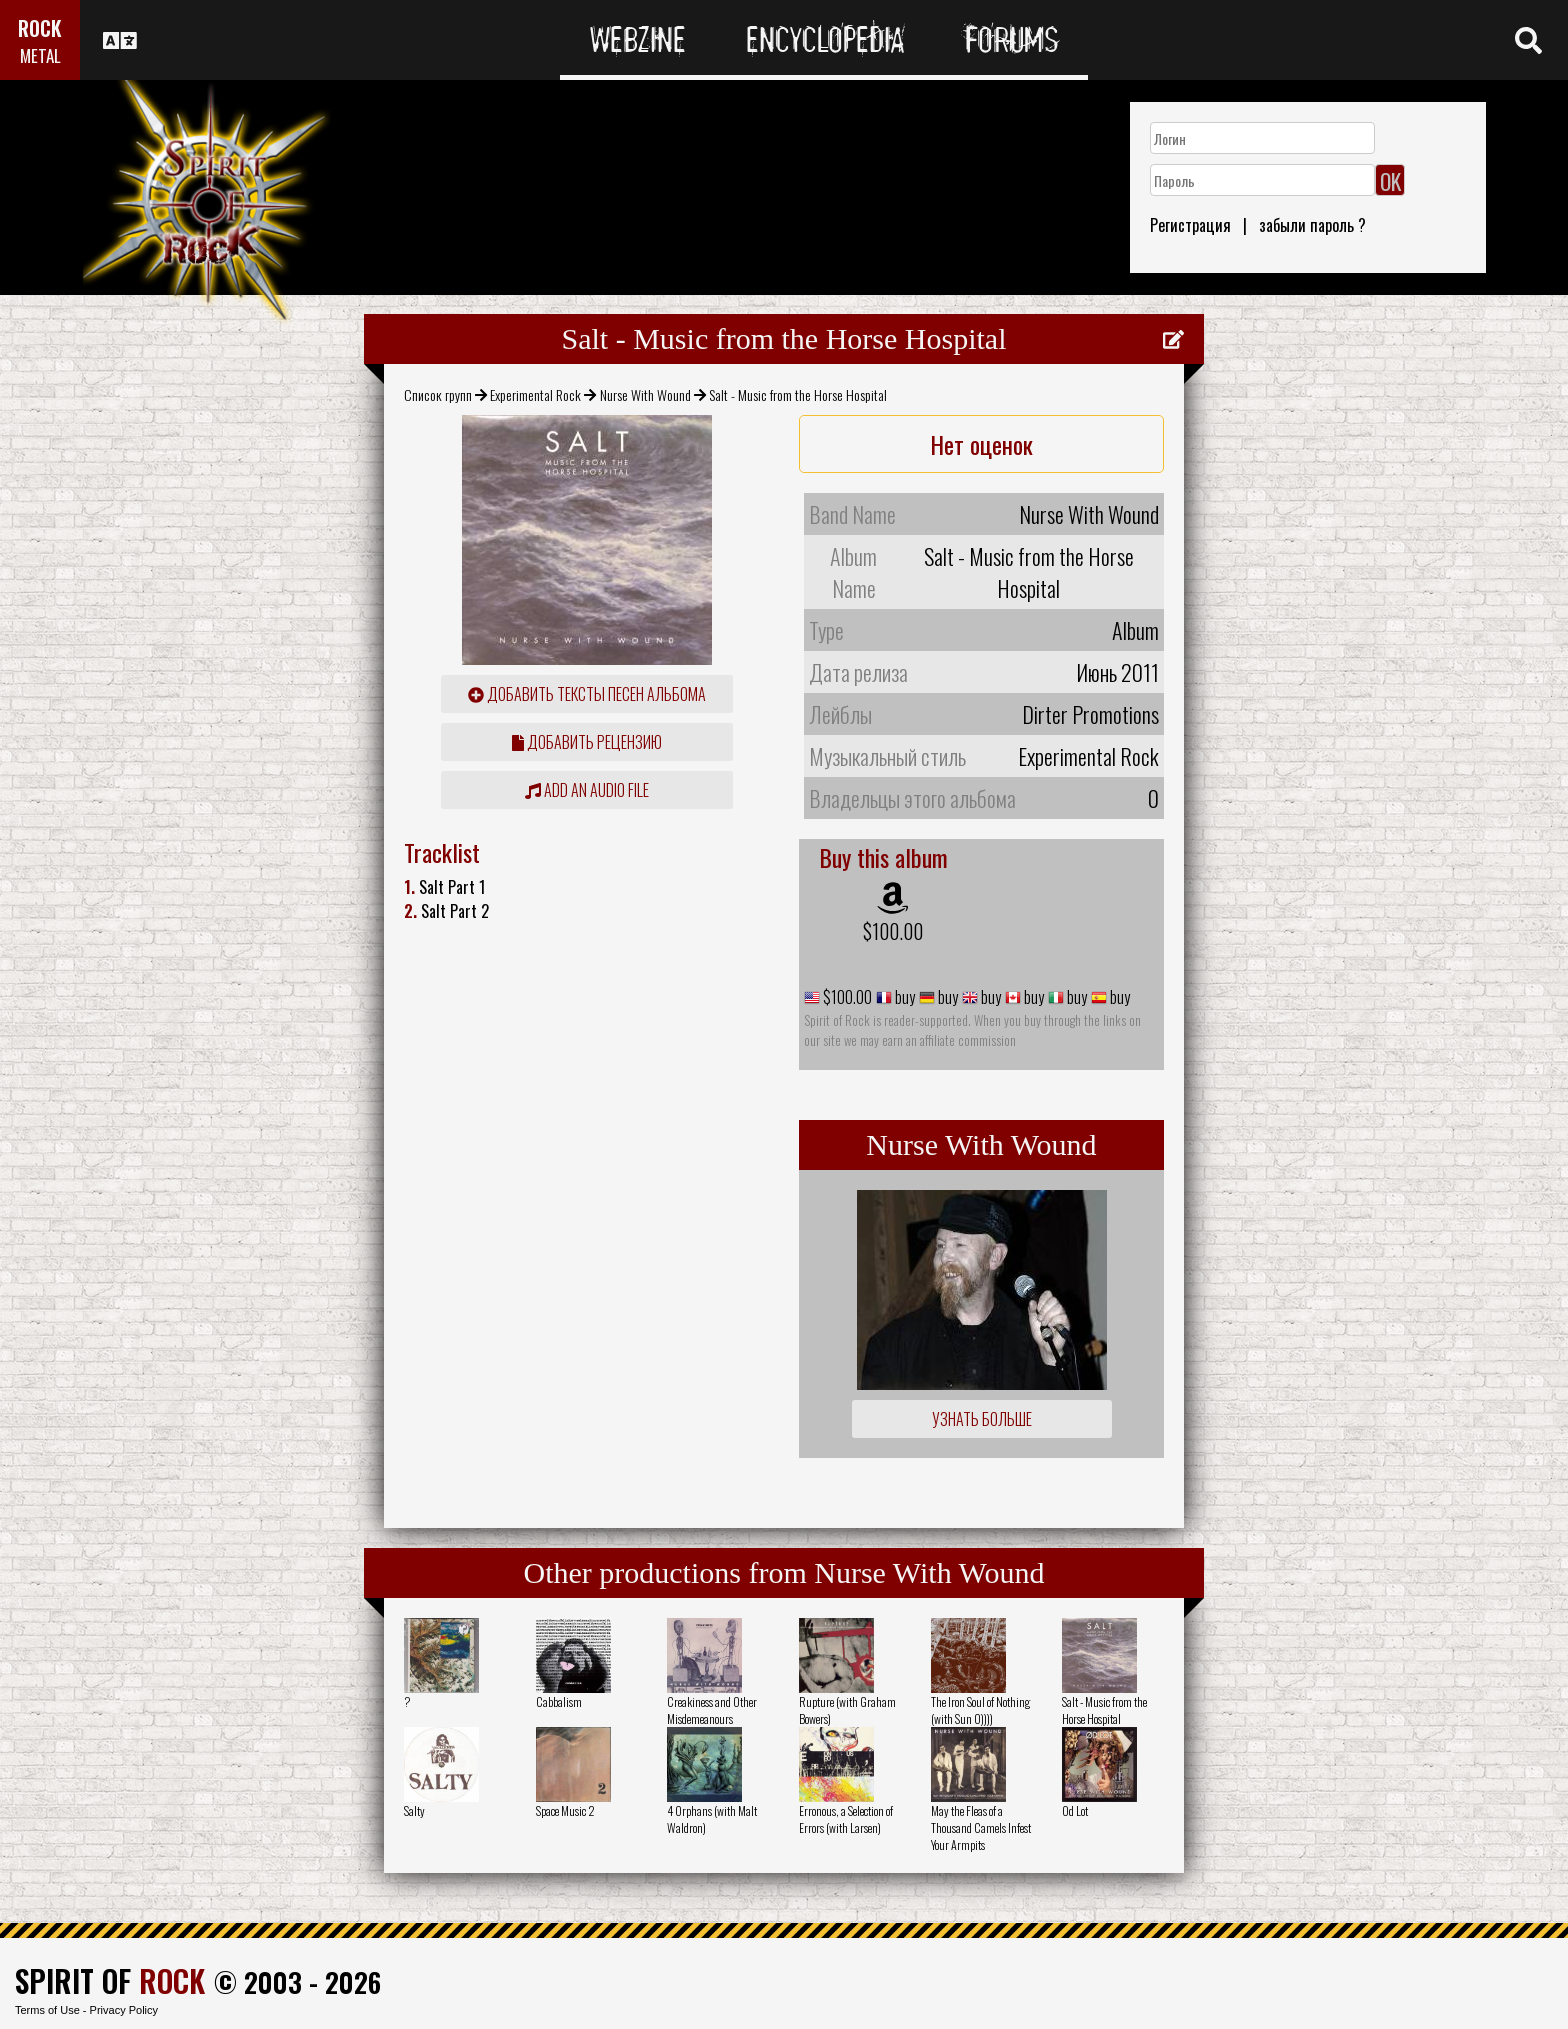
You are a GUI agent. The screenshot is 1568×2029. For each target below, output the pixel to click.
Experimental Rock (535, 394)
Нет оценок (981, 444)
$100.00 (893, 931)
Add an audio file (587, 790)
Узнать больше (982, 1419)
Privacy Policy (124, 2010)
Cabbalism (559, 1701)
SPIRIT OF (110, 1980)
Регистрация (1190, 225)
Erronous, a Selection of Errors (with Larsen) (846, 1819)
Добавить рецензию (587, 742)
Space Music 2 (565, 1810)
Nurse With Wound (645, 394)
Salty (414, 1810)
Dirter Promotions (1090, 714)
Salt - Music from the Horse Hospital (1104, 1710)
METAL (40, 55)
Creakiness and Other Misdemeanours (712, 1710)
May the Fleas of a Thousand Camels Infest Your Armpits (981, 1827)
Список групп (438, 394)
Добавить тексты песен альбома (587, 694)
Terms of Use (47, 2010)
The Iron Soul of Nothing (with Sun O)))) (980, 1710)
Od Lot (1075, 1810)
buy (903, 997)
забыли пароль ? (1312, 225)
